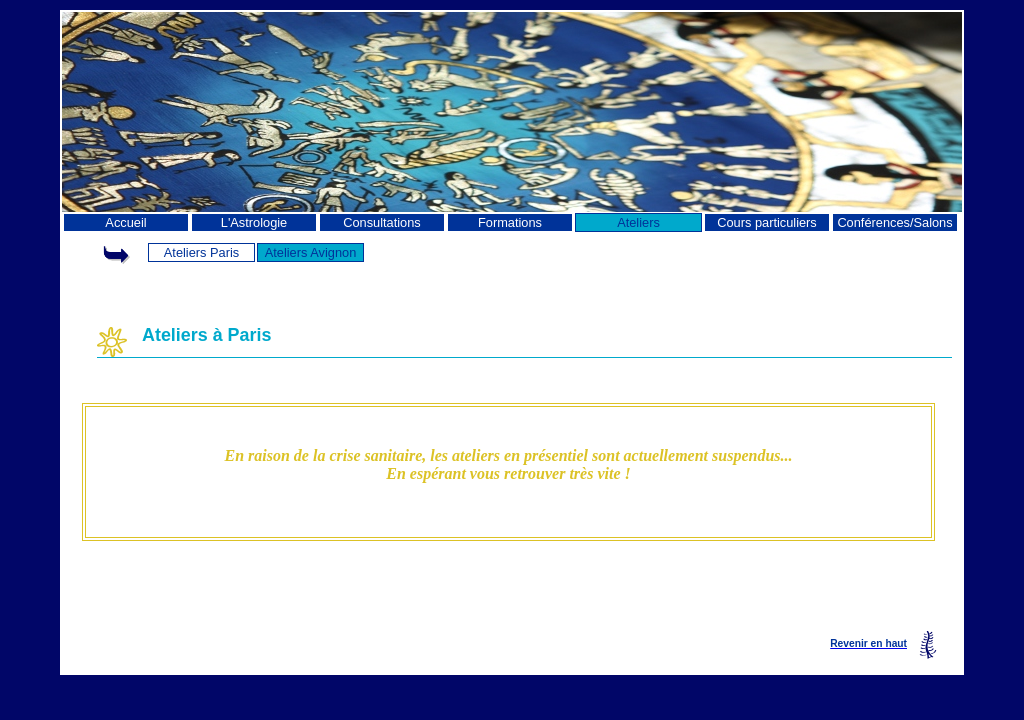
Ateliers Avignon (311, 252)
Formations (510, 222)
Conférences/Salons (894, 222)
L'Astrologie (254, 222)
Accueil (125, 222)
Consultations (382, 222)
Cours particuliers (767, 222)
